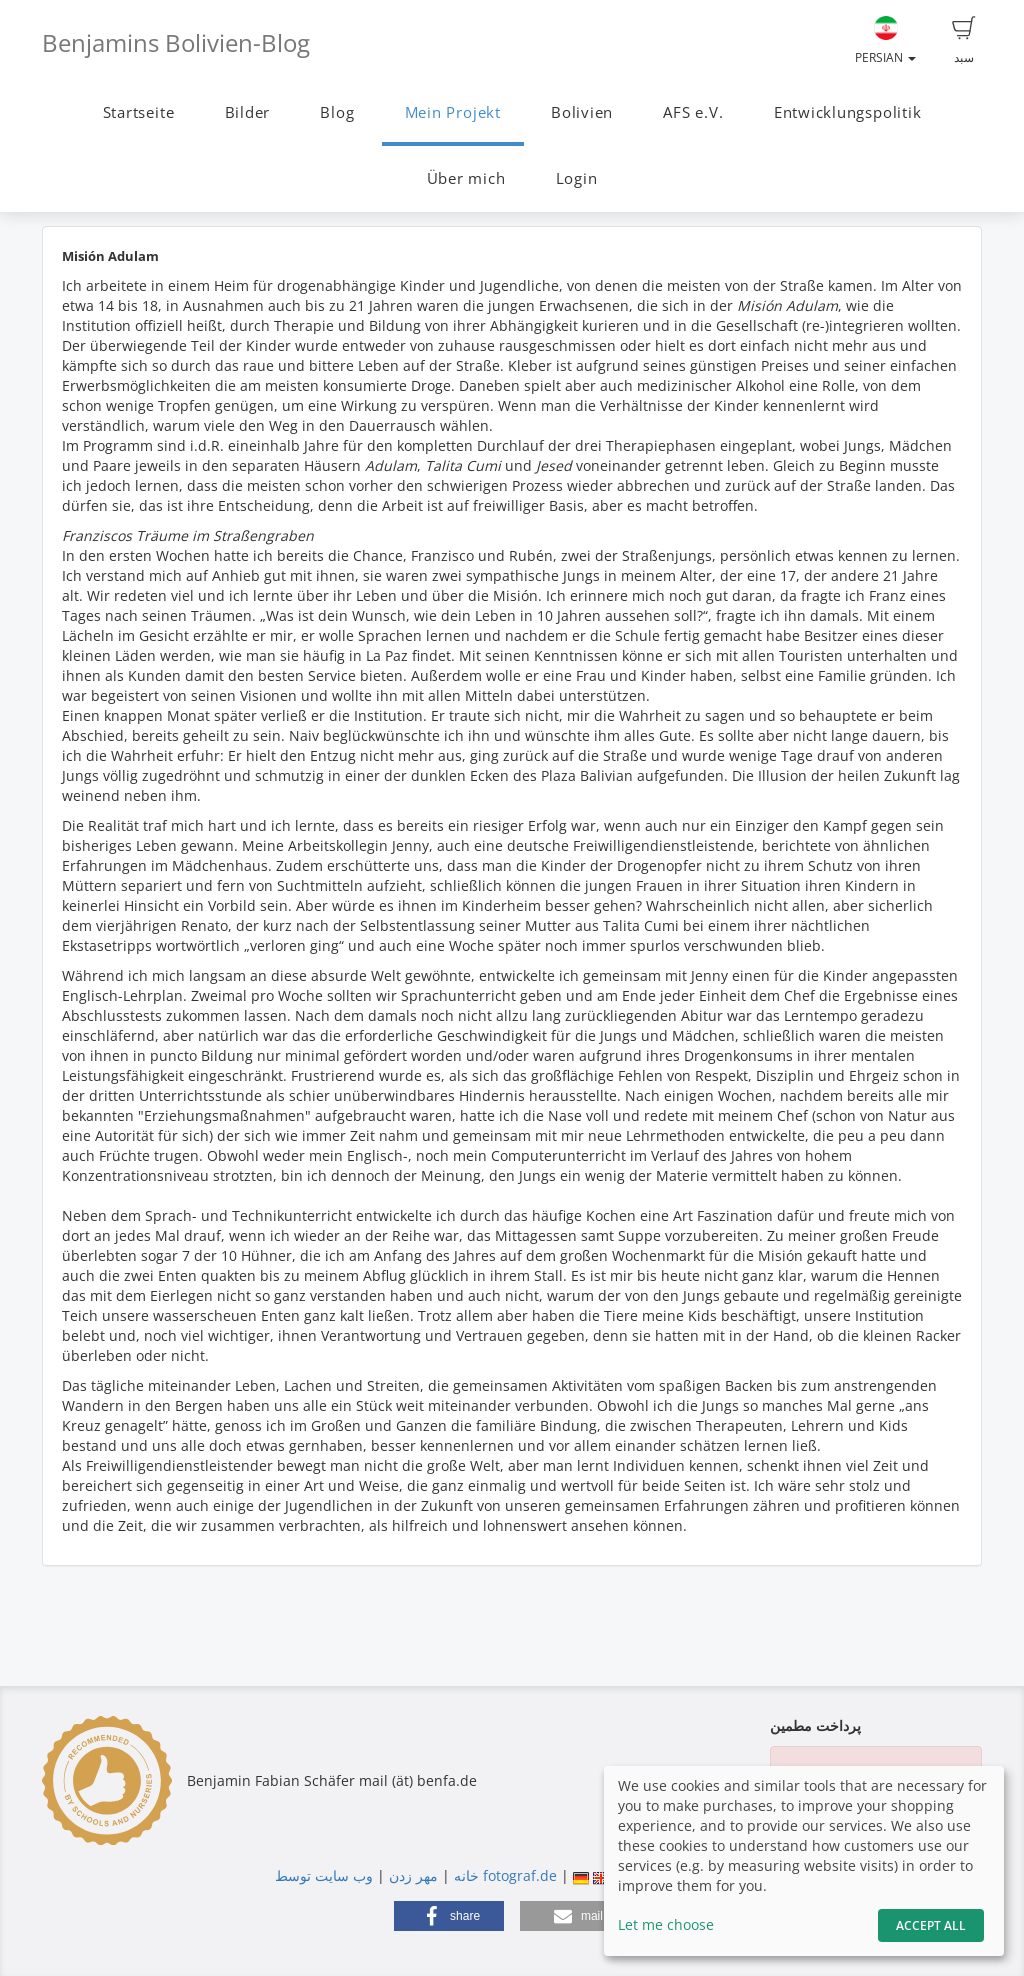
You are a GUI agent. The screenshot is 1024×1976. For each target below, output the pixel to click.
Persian (885, 41)
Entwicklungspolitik (848, 112)
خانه (466, 1875)
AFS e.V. (693, 112)
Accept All (931, 1925)
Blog (337, 112)
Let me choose (666, 1924)
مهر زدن (413, 1875)
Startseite (139, 112)
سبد (964, 41)
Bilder (248, 112)
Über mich (466, 178)
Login (577, 178)
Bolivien (582, 112)
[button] (449, 1916)
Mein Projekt (453, 112)
